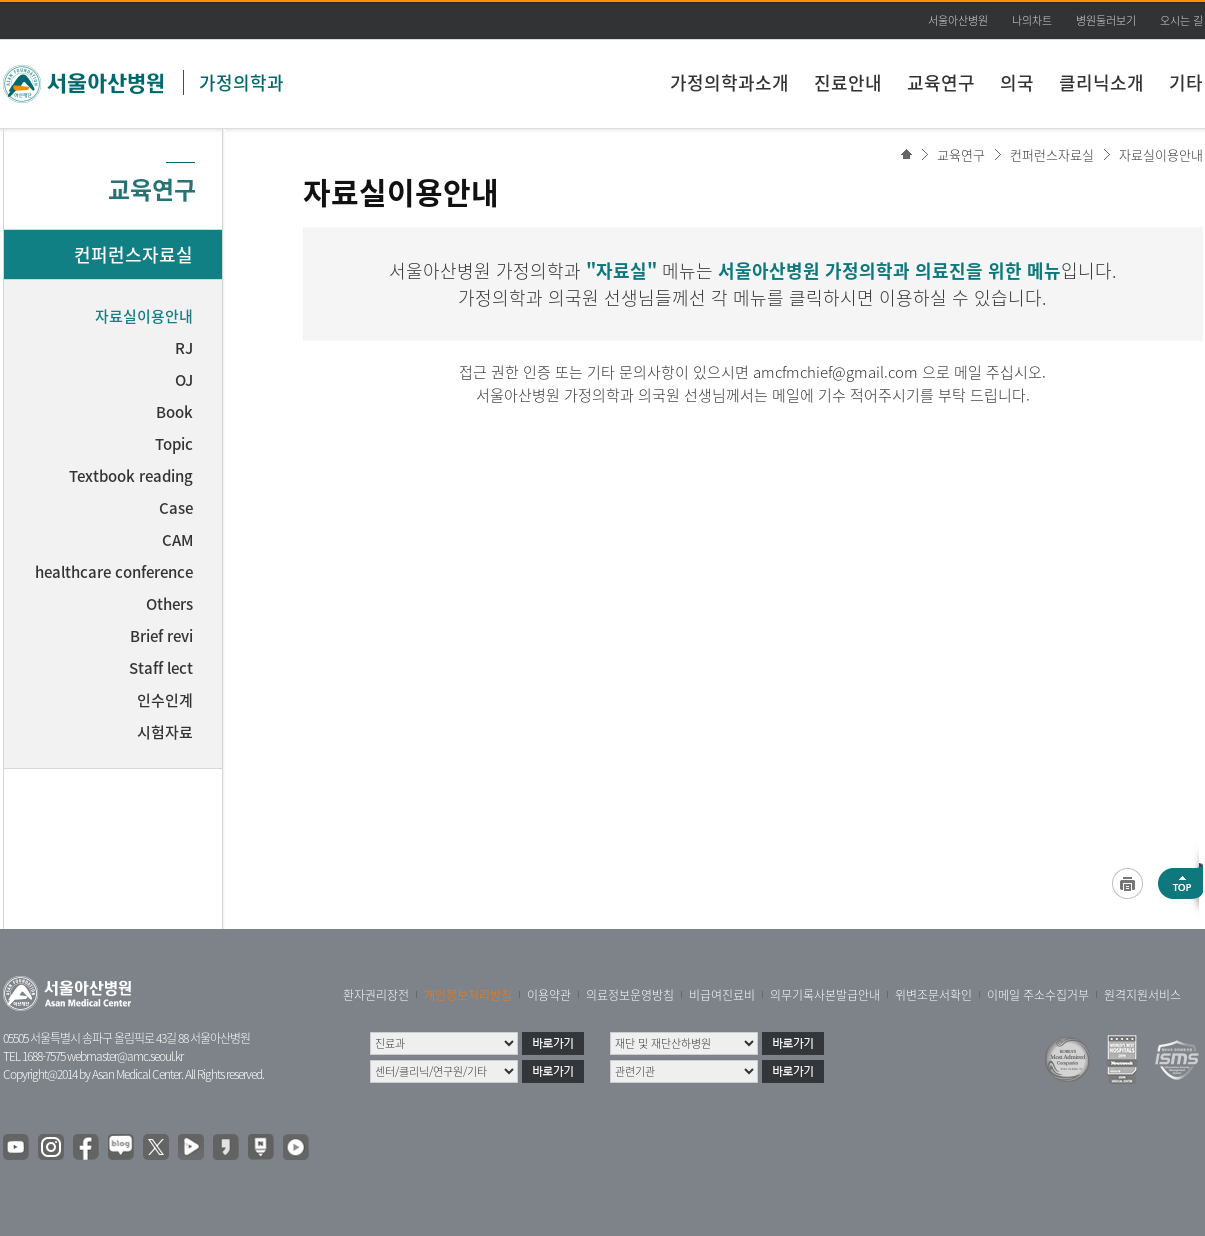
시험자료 (165, 732)
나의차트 (1032, 20)
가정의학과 (241, 82)
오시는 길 (1181, 20)
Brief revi (161, 636)
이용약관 (549, 995)
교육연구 (941, 82)
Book (174, 412)
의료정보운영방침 (630, 995)
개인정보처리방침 (468, 995)
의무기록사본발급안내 (825, 995)
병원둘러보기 (1106, 20)
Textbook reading (131, 476)
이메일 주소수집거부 (1038, 995)
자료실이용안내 (1161, 154)
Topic (174, 444)
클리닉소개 (1101, 82)
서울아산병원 (958, 20)
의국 (1017, 82)
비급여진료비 (722, 995)
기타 (1186, 82)
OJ (184, 380)
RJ (184, 348)
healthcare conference (114, 572)
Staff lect (161, 668)
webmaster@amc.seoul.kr (125, 1056)
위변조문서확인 (933, 995)
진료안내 (848, 82)
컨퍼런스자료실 (1052, 154)
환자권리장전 (376, 995)
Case (176, 508)
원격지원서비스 (1142, 995)
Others (169, 604)
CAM (177, 540)
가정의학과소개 (729, 82)
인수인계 (165, 700)
